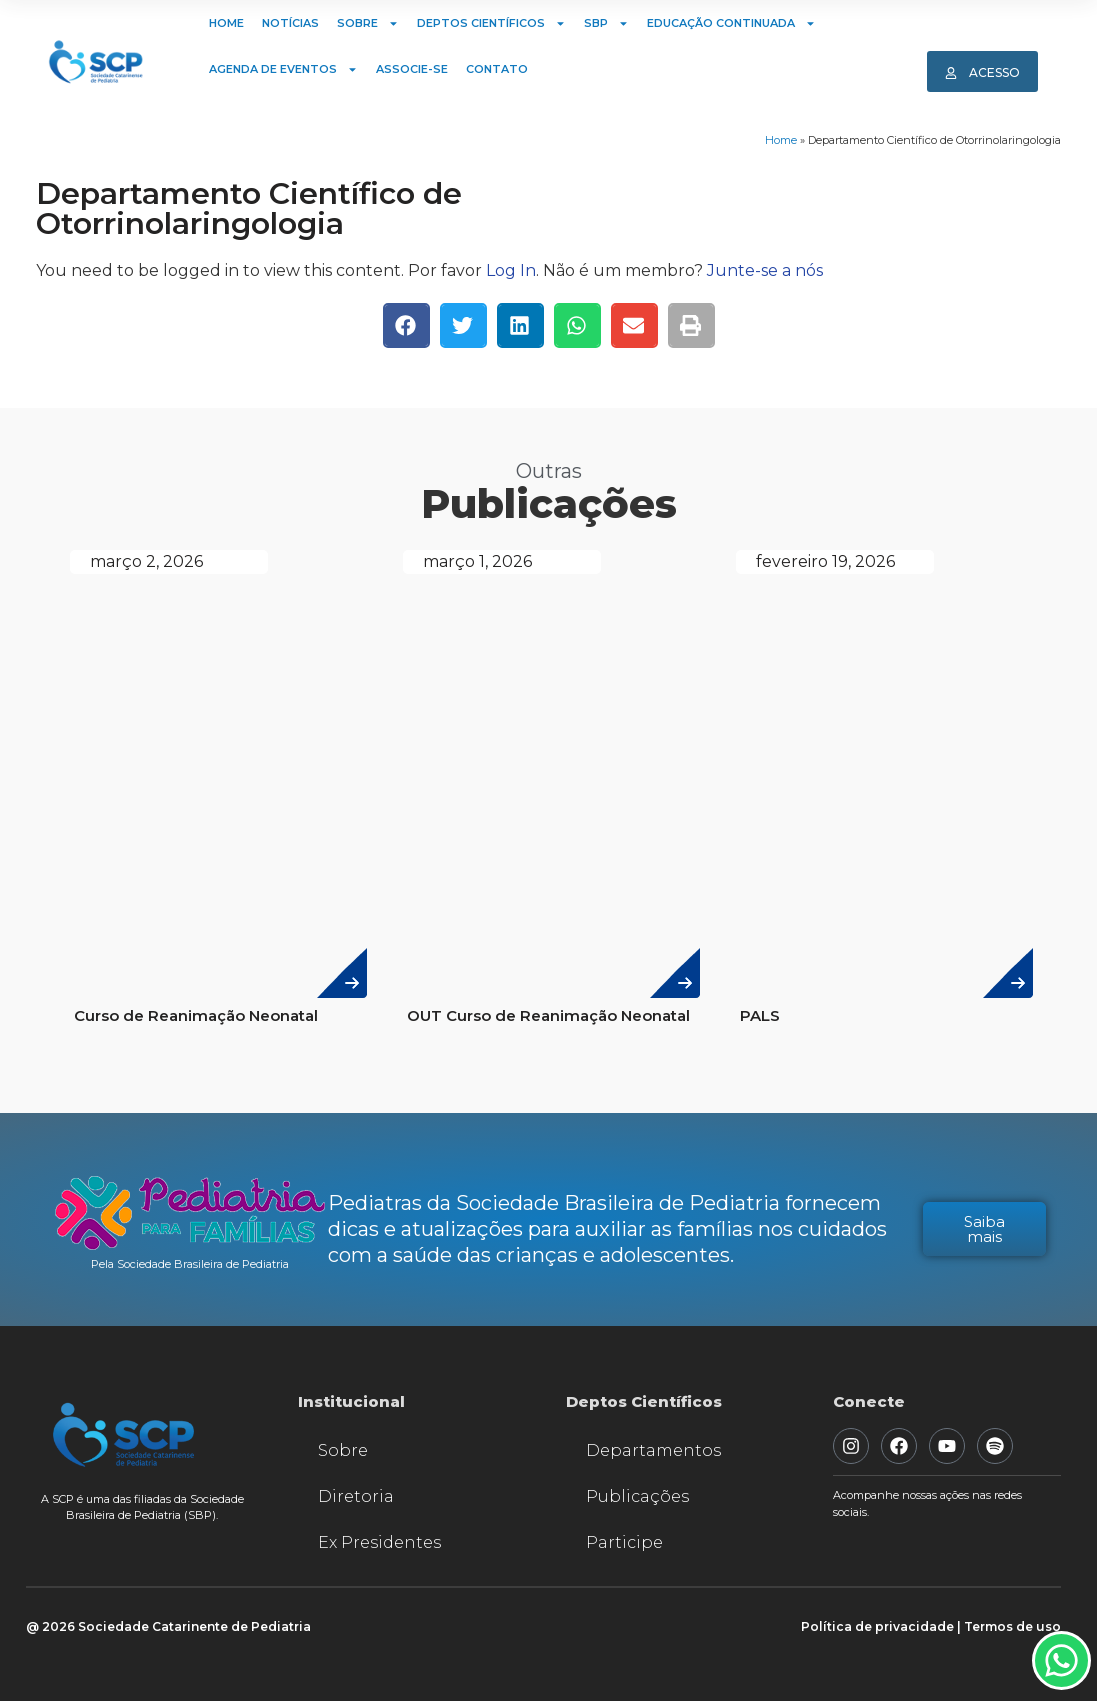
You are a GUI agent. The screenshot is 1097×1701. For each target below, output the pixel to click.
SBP (606, 23)
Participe (624, 1542)
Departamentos (653, 1450)
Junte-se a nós (765, 270)
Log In (511, 270)
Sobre (368, 23)
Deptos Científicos (491, 23)
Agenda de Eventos (283, 69)
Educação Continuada (731, 23)
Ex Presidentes (379, 1542)
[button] (406, 325)
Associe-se (412, 69)
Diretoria (356, 1496)
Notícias (290, 23)
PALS (760, 1015)
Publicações (637, 1496)
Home (226, 23)
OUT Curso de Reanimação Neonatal (548, 1015)
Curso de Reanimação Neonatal (196, 1015)
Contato (497, 69)
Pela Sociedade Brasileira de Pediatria (190, 1264)
